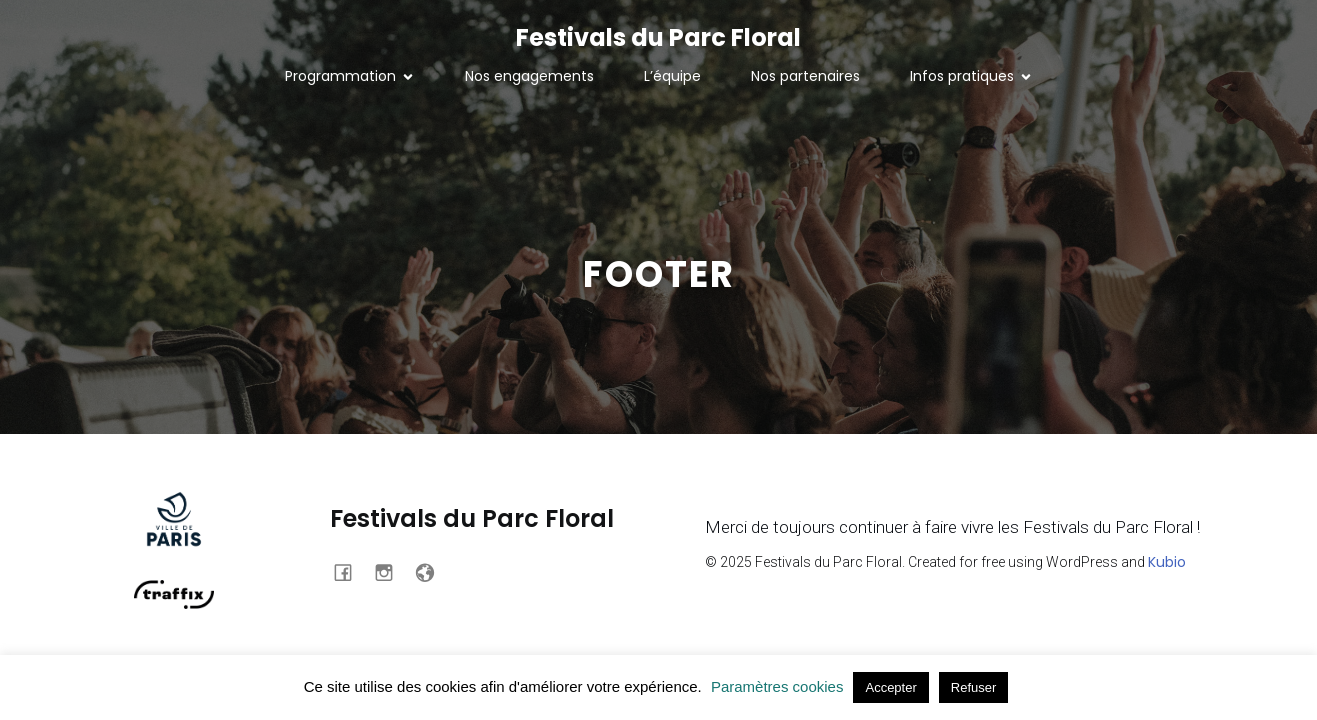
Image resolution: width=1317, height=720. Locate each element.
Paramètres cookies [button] (777, 686)
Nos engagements (529, 76)
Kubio (1167, 562)
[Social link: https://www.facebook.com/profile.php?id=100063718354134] (350, 571)
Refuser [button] (974, 687)
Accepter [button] (890, 687)
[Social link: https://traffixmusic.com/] (432, 571)
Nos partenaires (805, 76)
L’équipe (672, 76)
